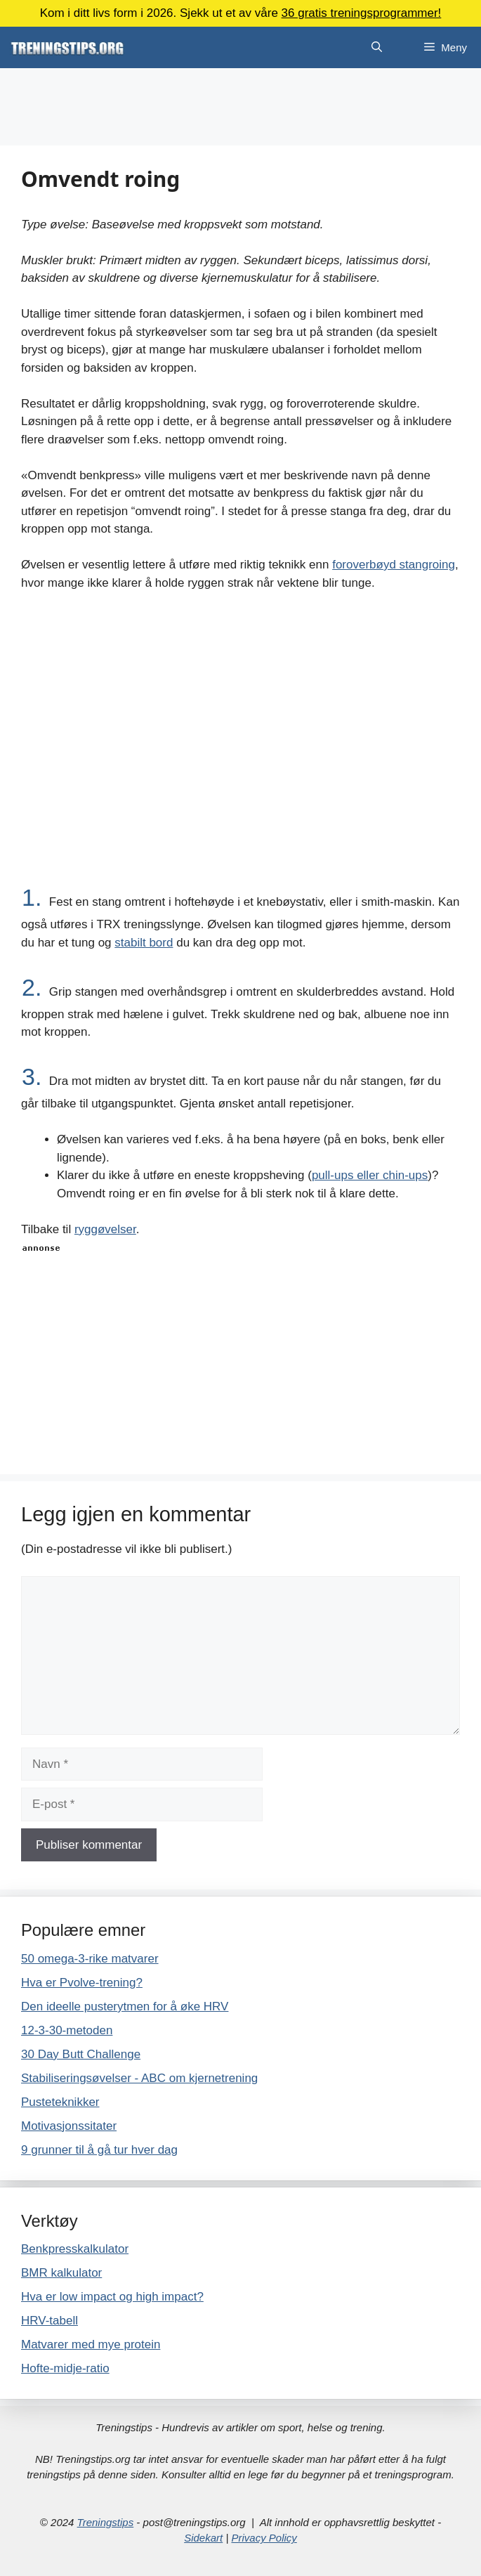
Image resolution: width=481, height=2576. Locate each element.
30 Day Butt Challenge (80, 2054)
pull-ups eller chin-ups (370, 1175)
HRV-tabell (49, 2320)
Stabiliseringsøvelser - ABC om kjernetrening (139, 2078)
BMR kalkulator (61, 2272)
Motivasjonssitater (69, 2126)
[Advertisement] (240, 106)
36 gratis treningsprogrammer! (362, 13)
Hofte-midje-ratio (65, 2368)
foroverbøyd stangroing (393, 564)
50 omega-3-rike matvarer (90, 1958)
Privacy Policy (263, 2538)
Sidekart (203, 2538)
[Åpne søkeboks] (376, 47)
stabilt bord (143, 942)
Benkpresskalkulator (75, 2249)
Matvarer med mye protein (90, 2344)
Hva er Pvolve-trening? (82, 1982)
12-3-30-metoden (66, 2030)
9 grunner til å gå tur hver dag (99, 2150)
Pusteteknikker (60, 2102)
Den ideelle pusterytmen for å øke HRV (124, 2006)
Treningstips (105, 2522)
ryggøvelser (105, 1229)
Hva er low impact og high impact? (112, 2296)
